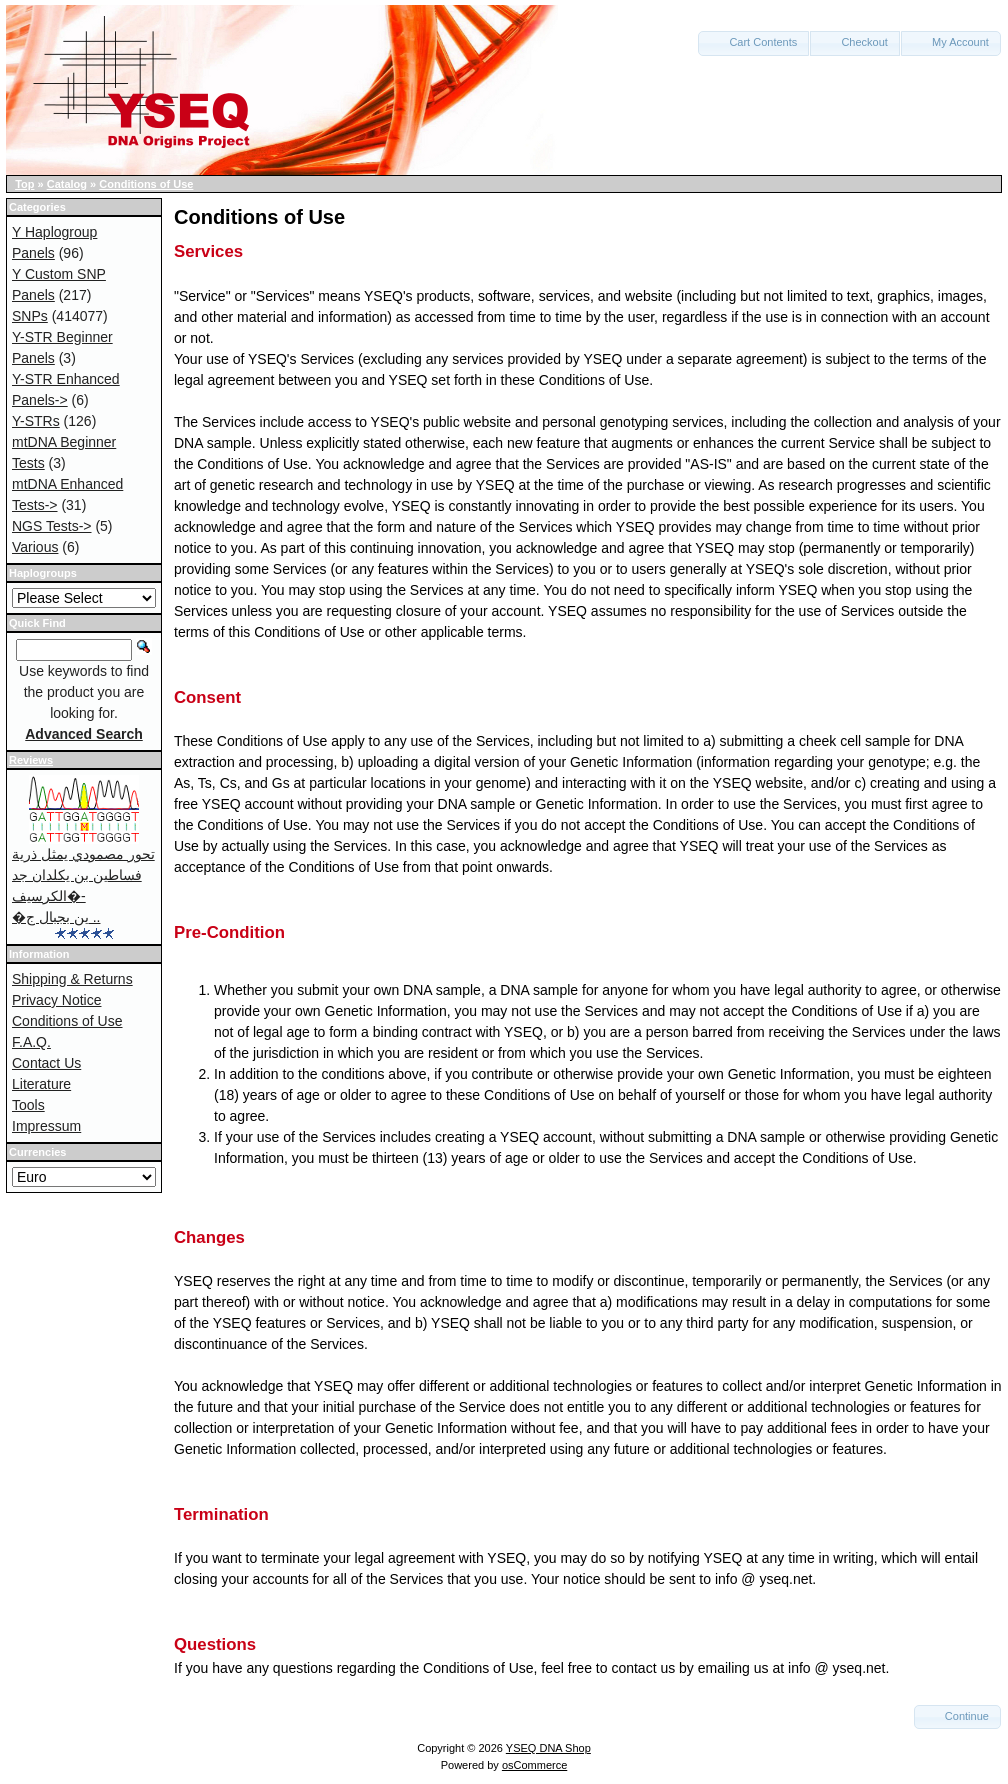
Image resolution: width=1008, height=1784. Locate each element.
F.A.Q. (31, 1042)
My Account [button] (951, 42)
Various (35, 547)
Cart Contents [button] (753, 42)
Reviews (31, 760)
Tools (28, 1105)
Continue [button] (957, 1716)
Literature (41, 1084)
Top (24, 184)
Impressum (46, 1126)
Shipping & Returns (72, 979)
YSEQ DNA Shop (548, 1748)
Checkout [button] (855, 42)
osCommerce (534, 1765)
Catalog (67, 184)
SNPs (30, 316)
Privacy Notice (56, 1000)
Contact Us (46, 1063)
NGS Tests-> (52, 526)
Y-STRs (36, 421)
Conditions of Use (146, 184)
